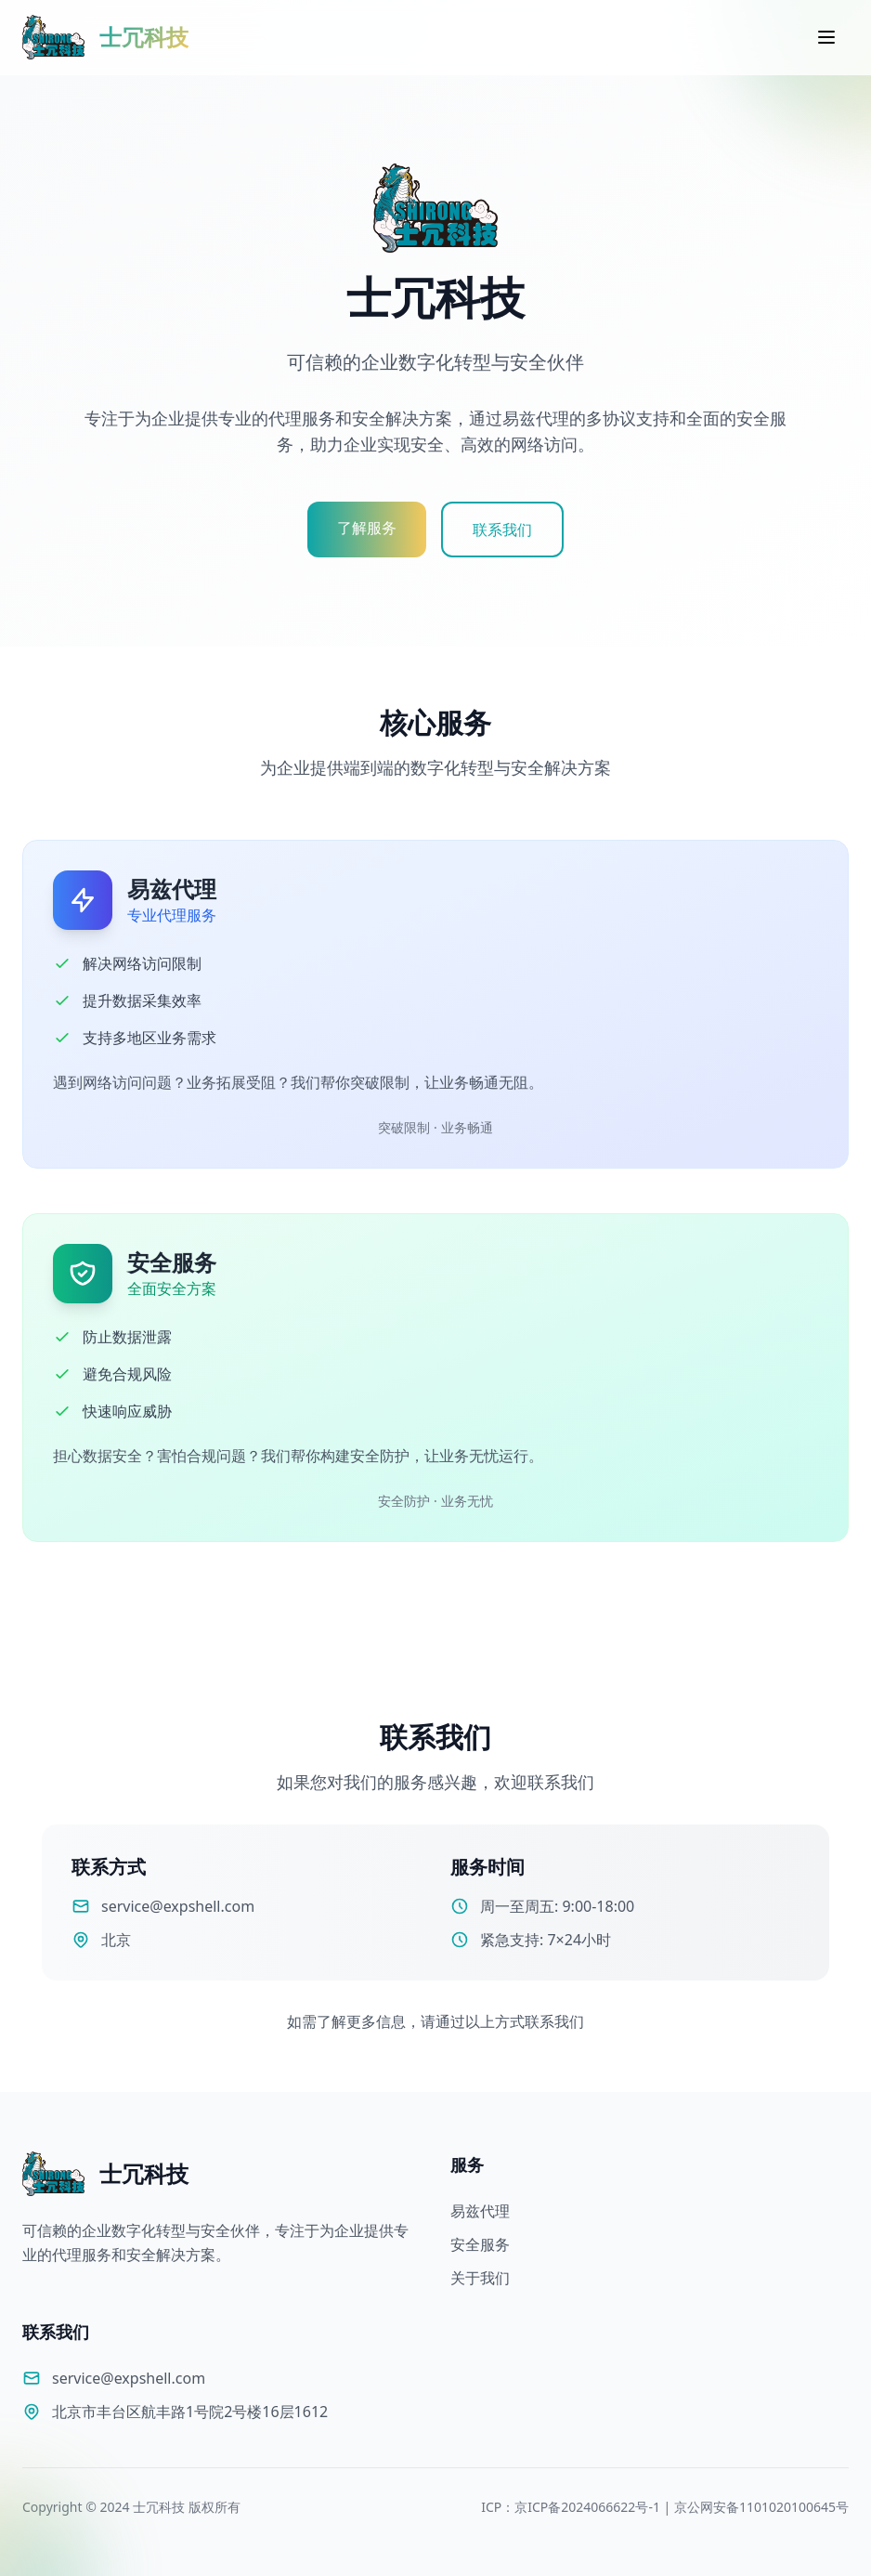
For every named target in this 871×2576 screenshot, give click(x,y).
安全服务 (480, 2244)
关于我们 (480, 2278)
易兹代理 (480, 2211)
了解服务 (366, 527)
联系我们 (502, 529)
